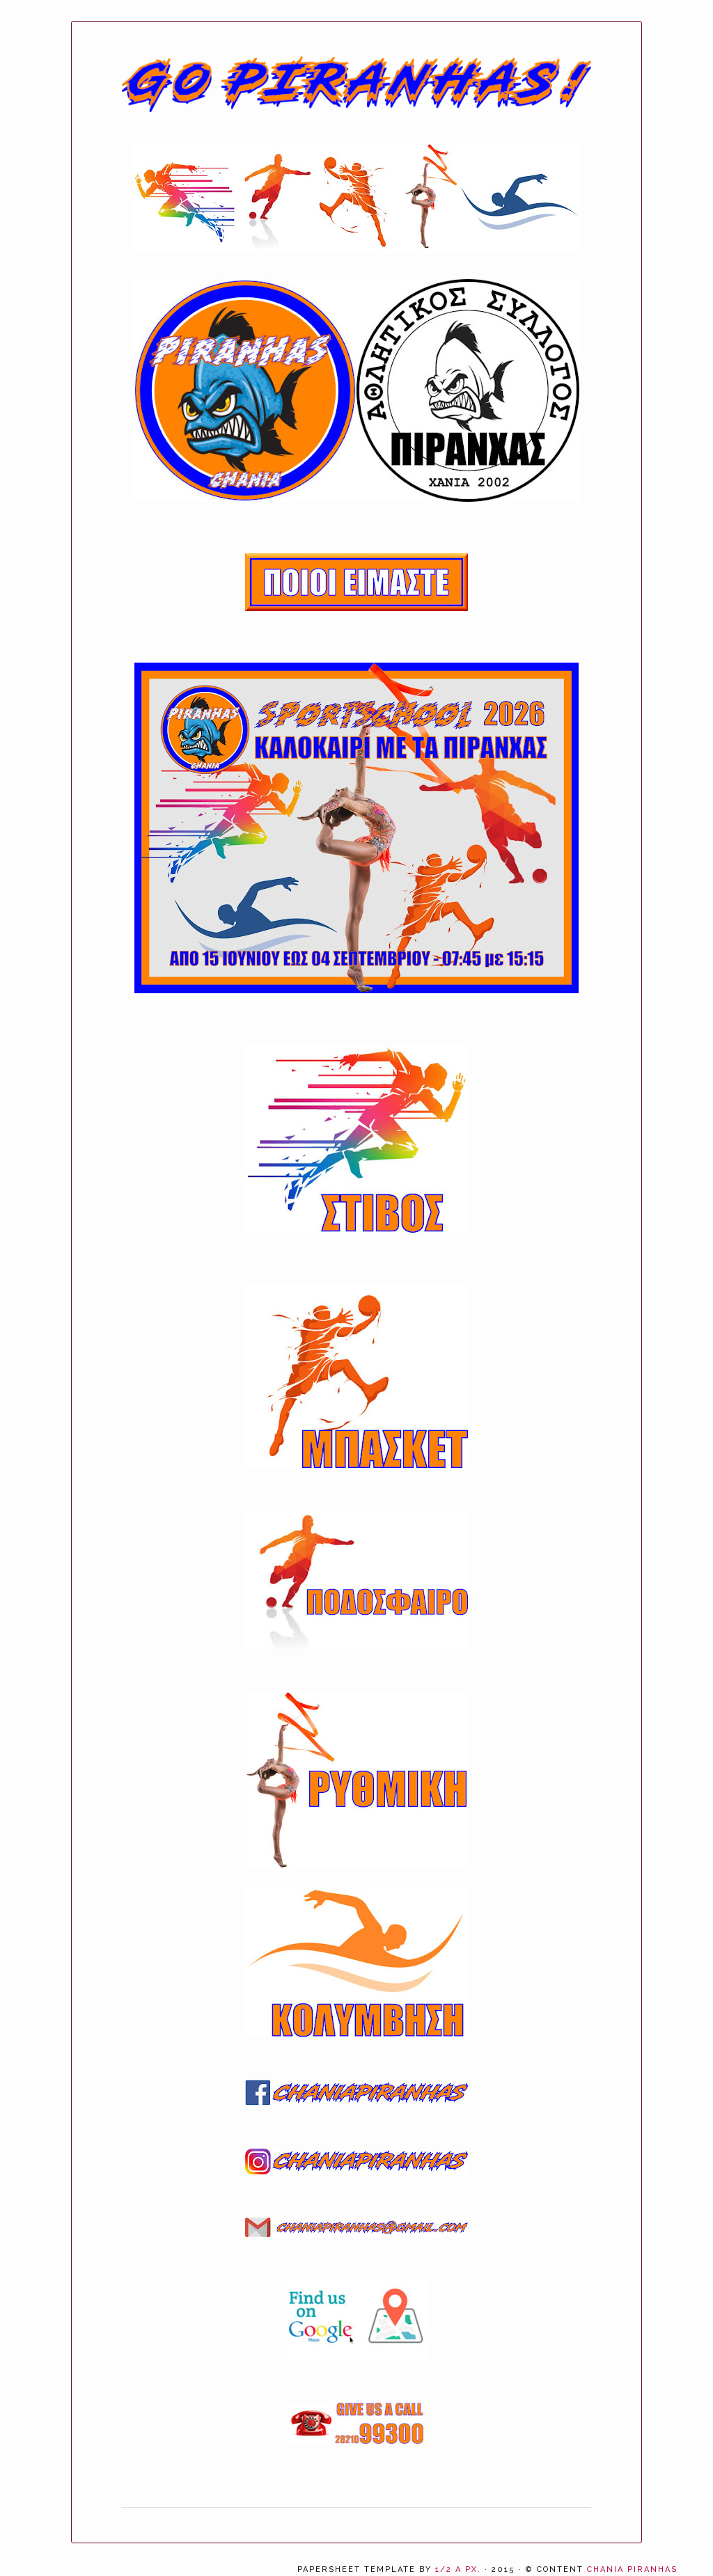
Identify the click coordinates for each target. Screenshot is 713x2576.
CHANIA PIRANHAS (632, 2569)
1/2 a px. (458, 2569)
